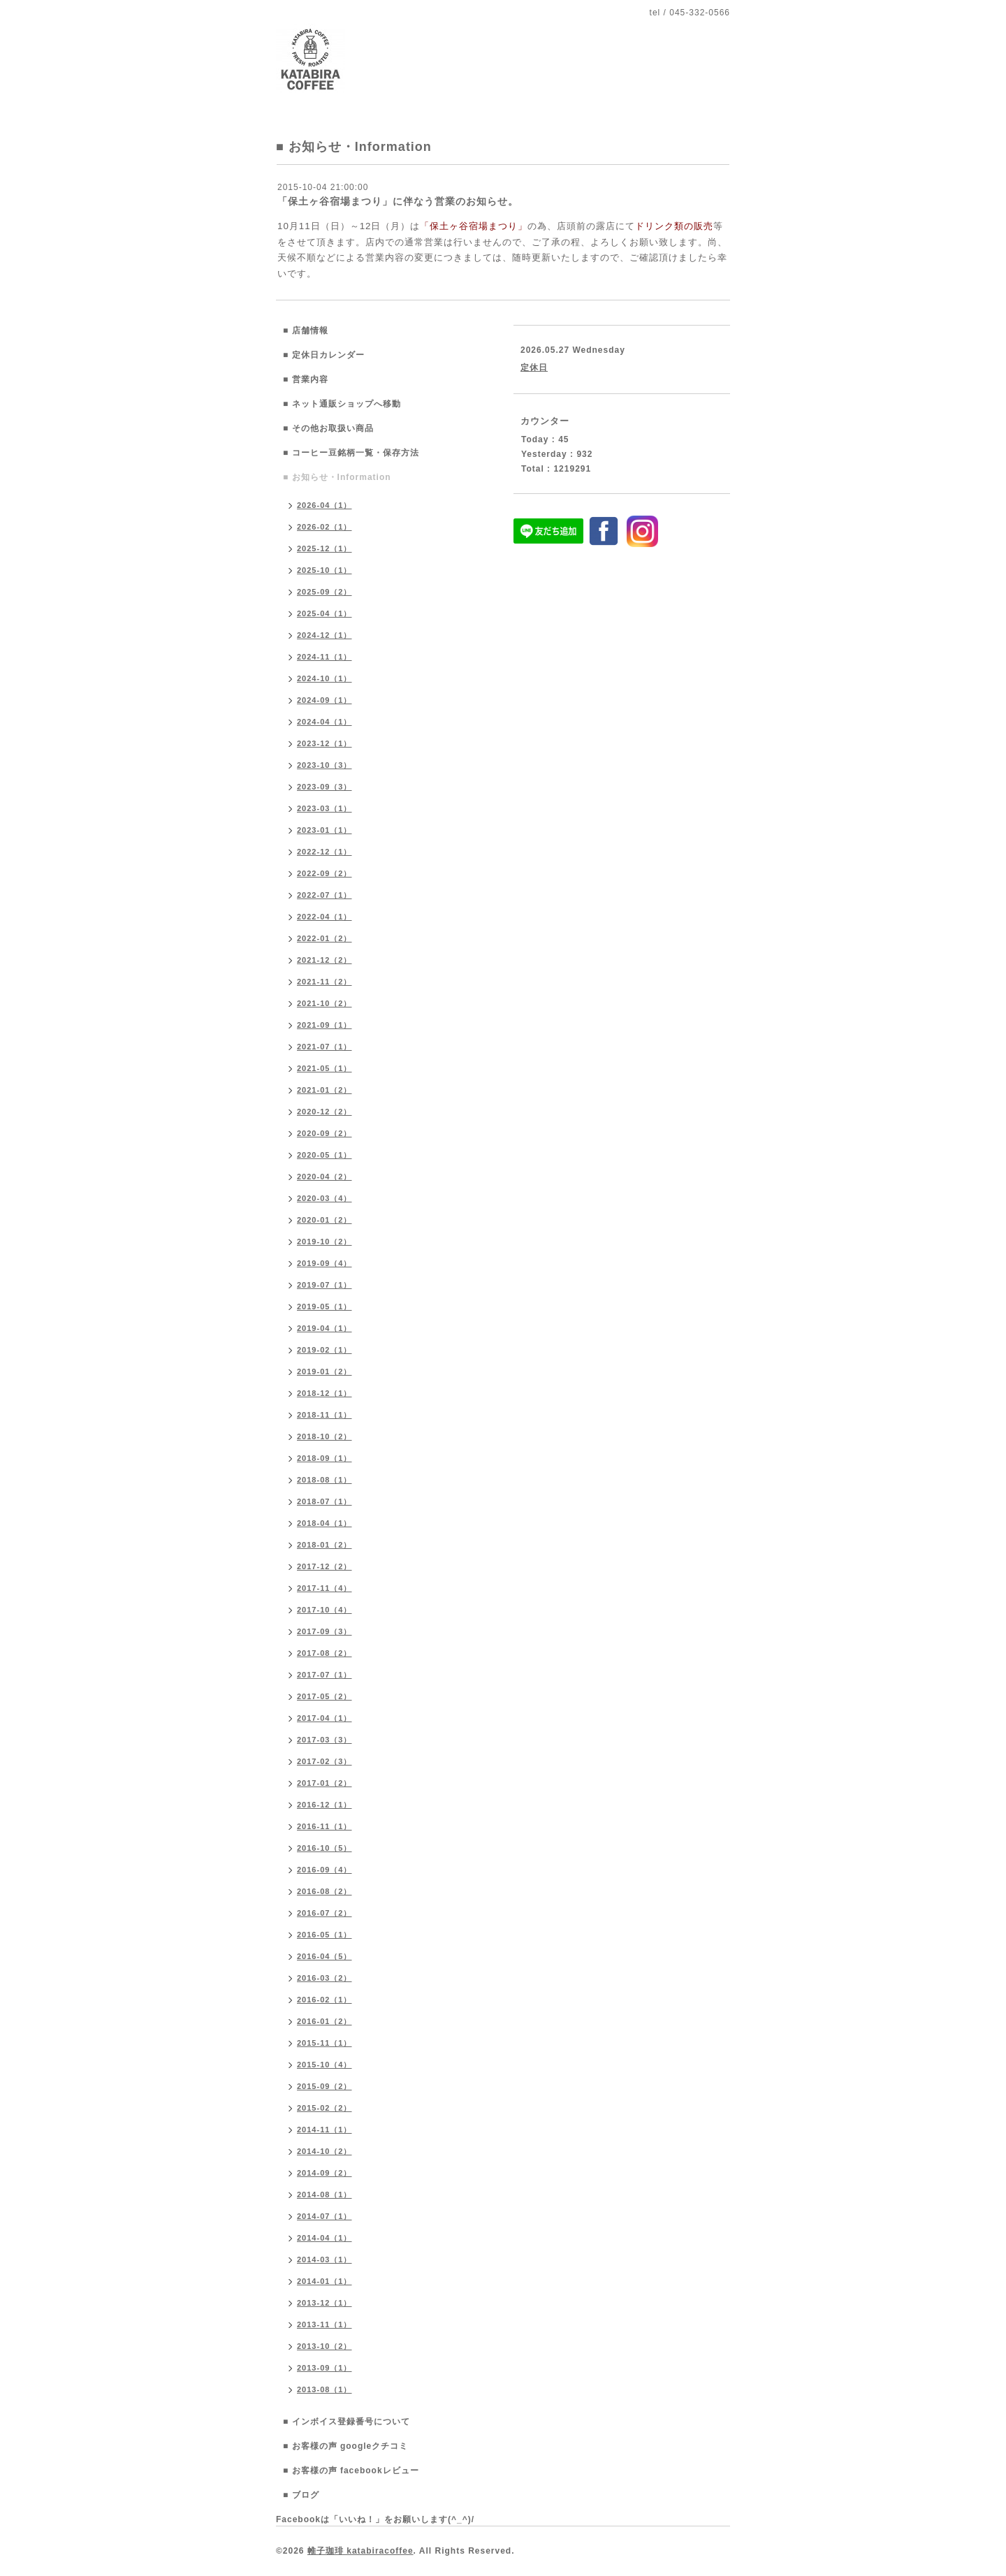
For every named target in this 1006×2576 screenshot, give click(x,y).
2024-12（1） (324, 635)
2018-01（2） (324, 1545)
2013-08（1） (324, 2389)
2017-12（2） (324, 1566)
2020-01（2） (324, 1220)
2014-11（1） (324, 2129)
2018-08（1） (324, 1480)
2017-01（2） (324, 1783)
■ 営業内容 (305, 379)
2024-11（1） (324, 657)
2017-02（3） (324, 1761)
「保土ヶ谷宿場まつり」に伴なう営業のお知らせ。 (397, 201)
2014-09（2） (324, 2173)
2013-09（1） (324, 2368)
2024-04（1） (324, 722)
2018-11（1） (324, 1415)
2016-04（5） (324, 1956)
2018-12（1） (324, 1393)
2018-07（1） (324, 1501)
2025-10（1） (324, 570)
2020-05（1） (324, 1155)
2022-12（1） (324, 851)
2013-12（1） (324, 2303)
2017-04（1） (324, 1718)
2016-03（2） (324, 1978)
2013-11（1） (324, 2324)
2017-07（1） (324, 1675)
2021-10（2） (324, 1003)
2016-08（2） (324, 1891)
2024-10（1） (324, 678)
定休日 (534, 367)
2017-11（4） (324, 1588)
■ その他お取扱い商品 (328, 428)
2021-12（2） (324, 960)
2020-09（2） (324, 1133)
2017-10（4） (324, 1610)
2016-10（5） (324, 1848)
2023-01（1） (324, 830)
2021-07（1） (324, 1046)
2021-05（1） (324, 1068)
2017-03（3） (324, 1739)
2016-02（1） (324, 1999)
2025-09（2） (324, 592)
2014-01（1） (324, 2281)
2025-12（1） (324, 548)
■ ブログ (301, 2495)
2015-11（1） (324, 2043)
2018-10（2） (324, 1436)
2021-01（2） (324, 1090)
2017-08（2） (324, 1653)
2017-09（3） (324, 1631)
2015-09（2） (324, 2086)
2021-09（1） (324, 1025)
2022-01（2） (324, 938)
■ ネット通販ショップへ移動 (342, 404)
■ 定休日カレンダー (324, 355)
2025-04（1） (324, 613)
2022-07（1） (324, 895)
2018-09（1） (324, 1458)
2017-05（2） (324, 1696)
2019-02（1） (324, 1350)
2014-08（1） (324, 2194)
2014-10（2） (324, 2151)
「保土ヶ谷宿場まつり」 (473, 226)
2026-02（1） (324, 527)
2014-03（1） (324, 2259)
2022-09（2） (324, 873)
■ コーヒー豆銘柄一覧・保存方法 (351, 453)
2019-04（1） (324, 1328)
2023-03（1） (324, 808)
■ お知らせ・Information (337, 477)
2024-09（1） (324, 700)
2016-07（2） (324, 1913)
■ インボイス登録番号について (346, 2421)
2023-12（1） (324, 743)
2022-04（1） (324, 916)
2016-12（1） (324, 1804)
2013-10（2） (324, 2346)
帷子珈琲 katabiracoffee (360, 2551)
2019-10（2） (324, 1241)
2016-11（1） (324, 1826)
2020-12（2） (324, 1111)
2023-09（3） (324, 787)
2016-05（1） (324, 1934)
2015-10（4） (324, 2064)
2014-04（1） (324, 2238)
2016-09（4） (324, 1869)
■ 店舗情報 (305, 330)
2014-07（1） (324, 2216)
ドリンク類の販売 (674, 226)
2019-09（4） (324, 1263)
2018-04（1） (324, 1523)
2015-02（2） (324, 2108)
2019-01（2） (324, 1371)
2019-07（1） (324, 1285)
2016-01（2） (324, 2021)
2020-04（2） (324, 1176)
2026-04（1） (324, 505)
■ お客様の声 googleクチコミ (345, 2446)
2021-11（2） (324, 981)
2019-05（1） (324, 1306)
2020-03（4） (324, 1198)
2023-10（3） (324, 765)
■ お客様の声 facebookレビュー (351, 2470)
